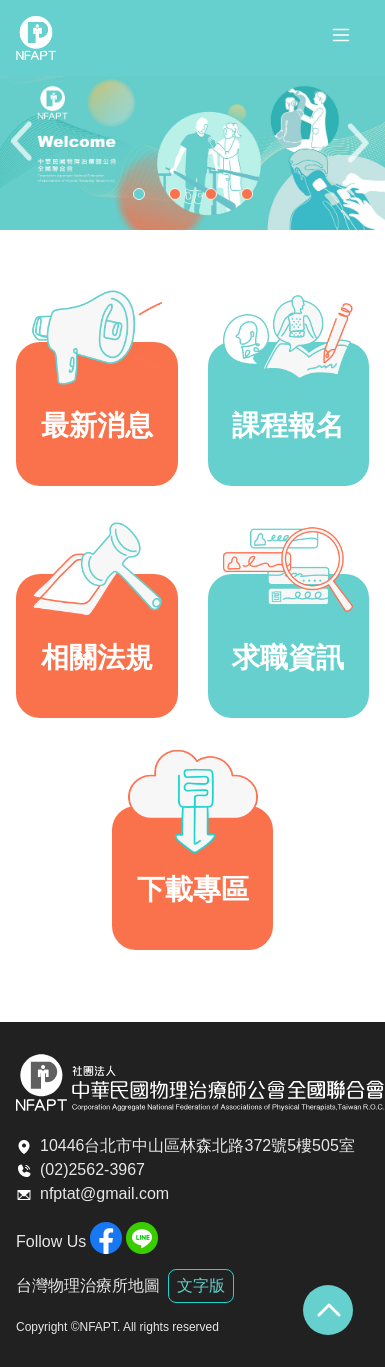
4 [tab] (252, 199)
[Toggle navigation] (341, 38)
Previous (25, 153)
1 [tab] (144, 199)
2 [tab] (180, 199)
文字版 (201, 1285)
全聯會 (36, 38)
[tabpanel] (192, 153)
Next (360, 153)
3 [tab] (216, 199)
